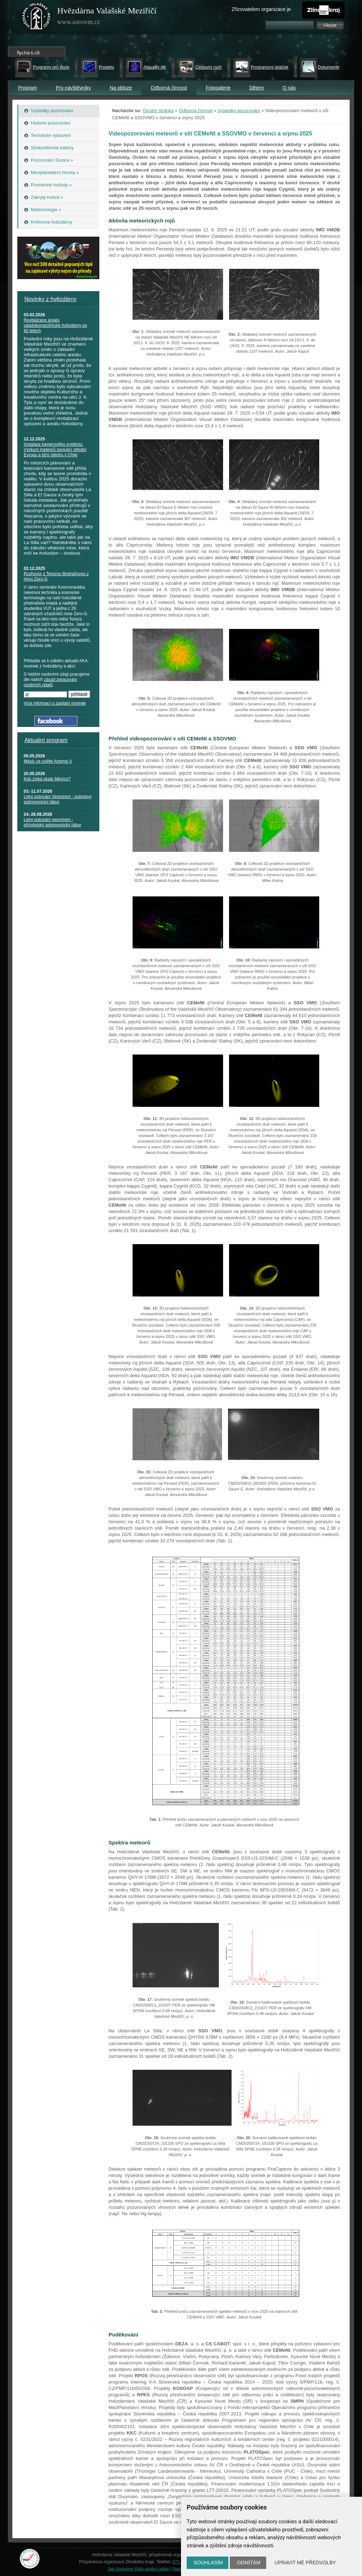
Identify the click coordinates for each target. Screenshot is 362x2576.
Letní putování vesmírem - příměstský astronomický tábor (52, 822)
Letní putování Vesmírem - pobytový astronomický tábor (58, 799)
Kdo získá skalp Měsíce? (47, 778)
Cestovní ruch (208, 67)
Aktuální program (46, 740)
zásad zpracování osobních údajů (50, 682)
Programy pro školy (51, 67)
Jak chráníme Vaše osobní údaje (138, 2568)
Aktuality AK (155, 67)
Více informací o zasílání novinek (55, 703)
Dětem (256, 88)
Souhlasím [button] (208, 2562)
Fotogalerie (218, 88)
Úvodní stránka (158, 110)
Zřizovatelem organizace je (261, 9)
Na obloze (121, 88)
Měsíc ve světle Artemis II (48, 761)
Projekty (106, 67)
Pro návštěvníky (73, 88)
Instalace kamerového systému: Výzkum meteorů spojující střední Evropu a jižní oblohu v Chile (55, 449)
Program (27, 88)
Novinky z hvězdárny (50, 299)
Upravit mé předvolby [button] (305, 2562)
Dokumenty (328, 67)
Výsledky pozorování (239, 110)
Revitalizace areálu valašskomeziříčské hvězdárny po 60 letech (55, 325)
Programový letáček (269, 67)
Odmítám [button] (248, 2562)
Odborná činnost (169, 88)
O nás (289, 88)
